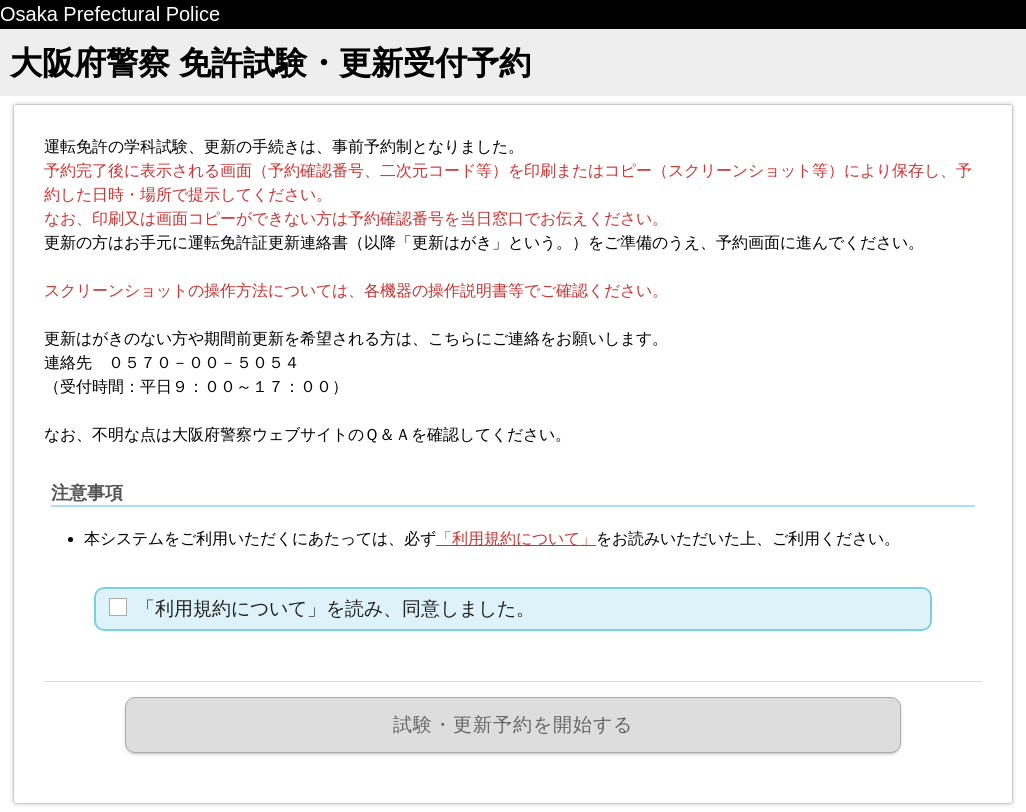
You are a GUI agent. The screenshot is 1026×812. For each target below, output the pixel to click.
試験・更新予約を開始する (513, 724)
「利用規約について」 (516, 538)
